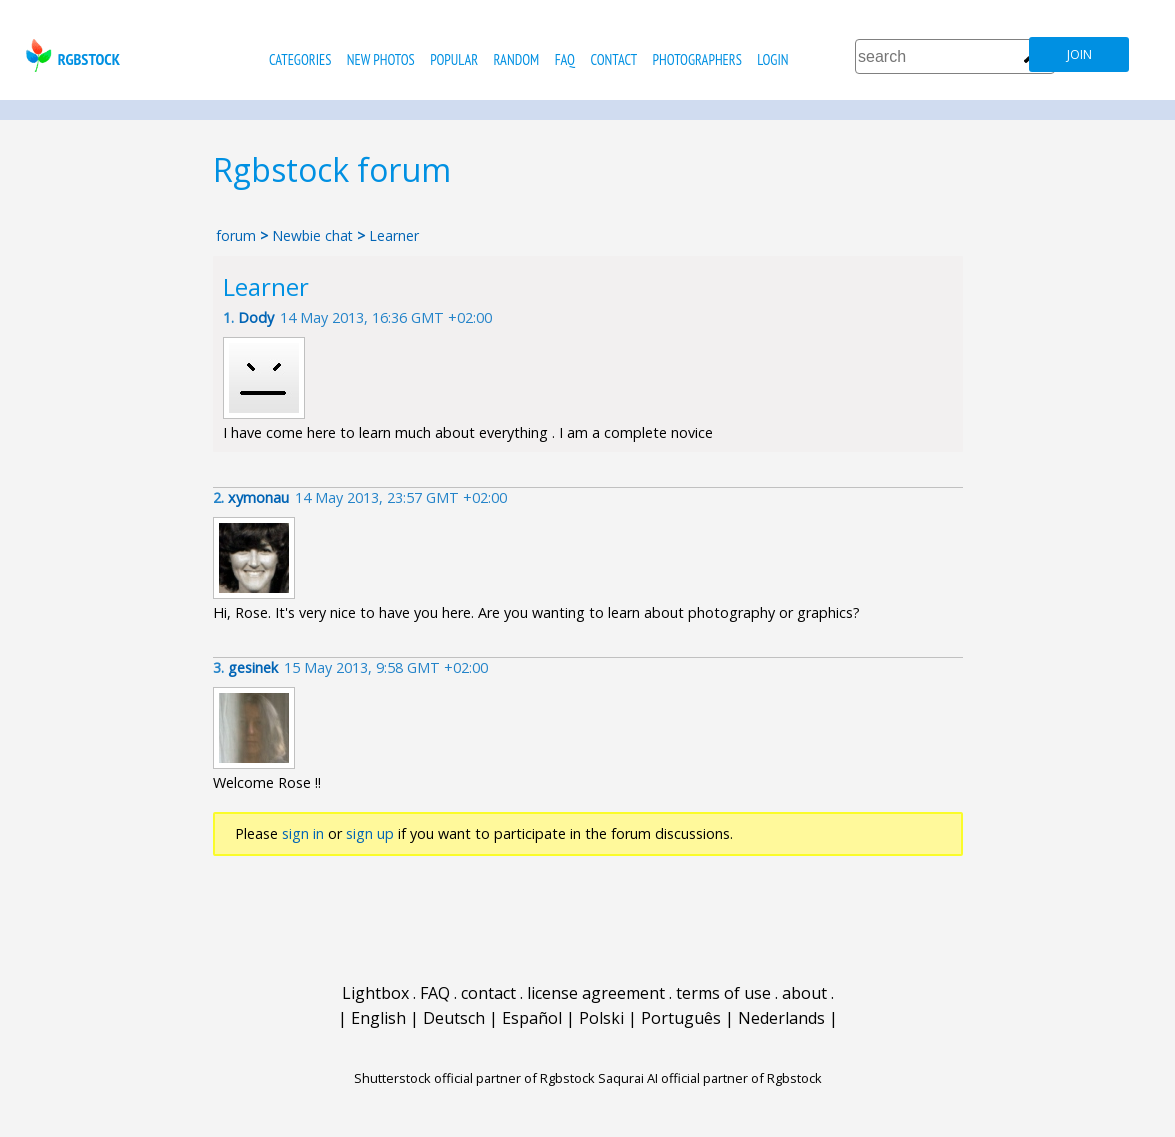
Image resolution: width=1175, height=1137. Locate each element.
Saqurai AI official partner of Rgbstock (710, 1078)
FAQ (565, 59)
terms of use (723, 993)
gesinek (253, 667)
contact (613, 59)
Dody (256, 317)
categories (300, 59)
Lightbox (375, 993)
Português (681, 1018)
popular (454, 59)
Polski (601, 1018)
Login (772, 59)
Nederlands (781, 1018)
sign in (303, 833)
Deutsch (454, 1018)
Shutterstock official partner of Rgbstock (474, 1078)
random (517, 59)
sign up (370, 833)
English (378, 1018)
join (1079, 54)
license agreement (596, 993)
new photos (381, 59)
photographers (697, 59)
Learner (394, 235)
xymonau (258, 497)
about (804, 993)
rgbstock (70, 55)
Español (532, 1018)
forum (236, 235)
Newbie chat (312, 235)
